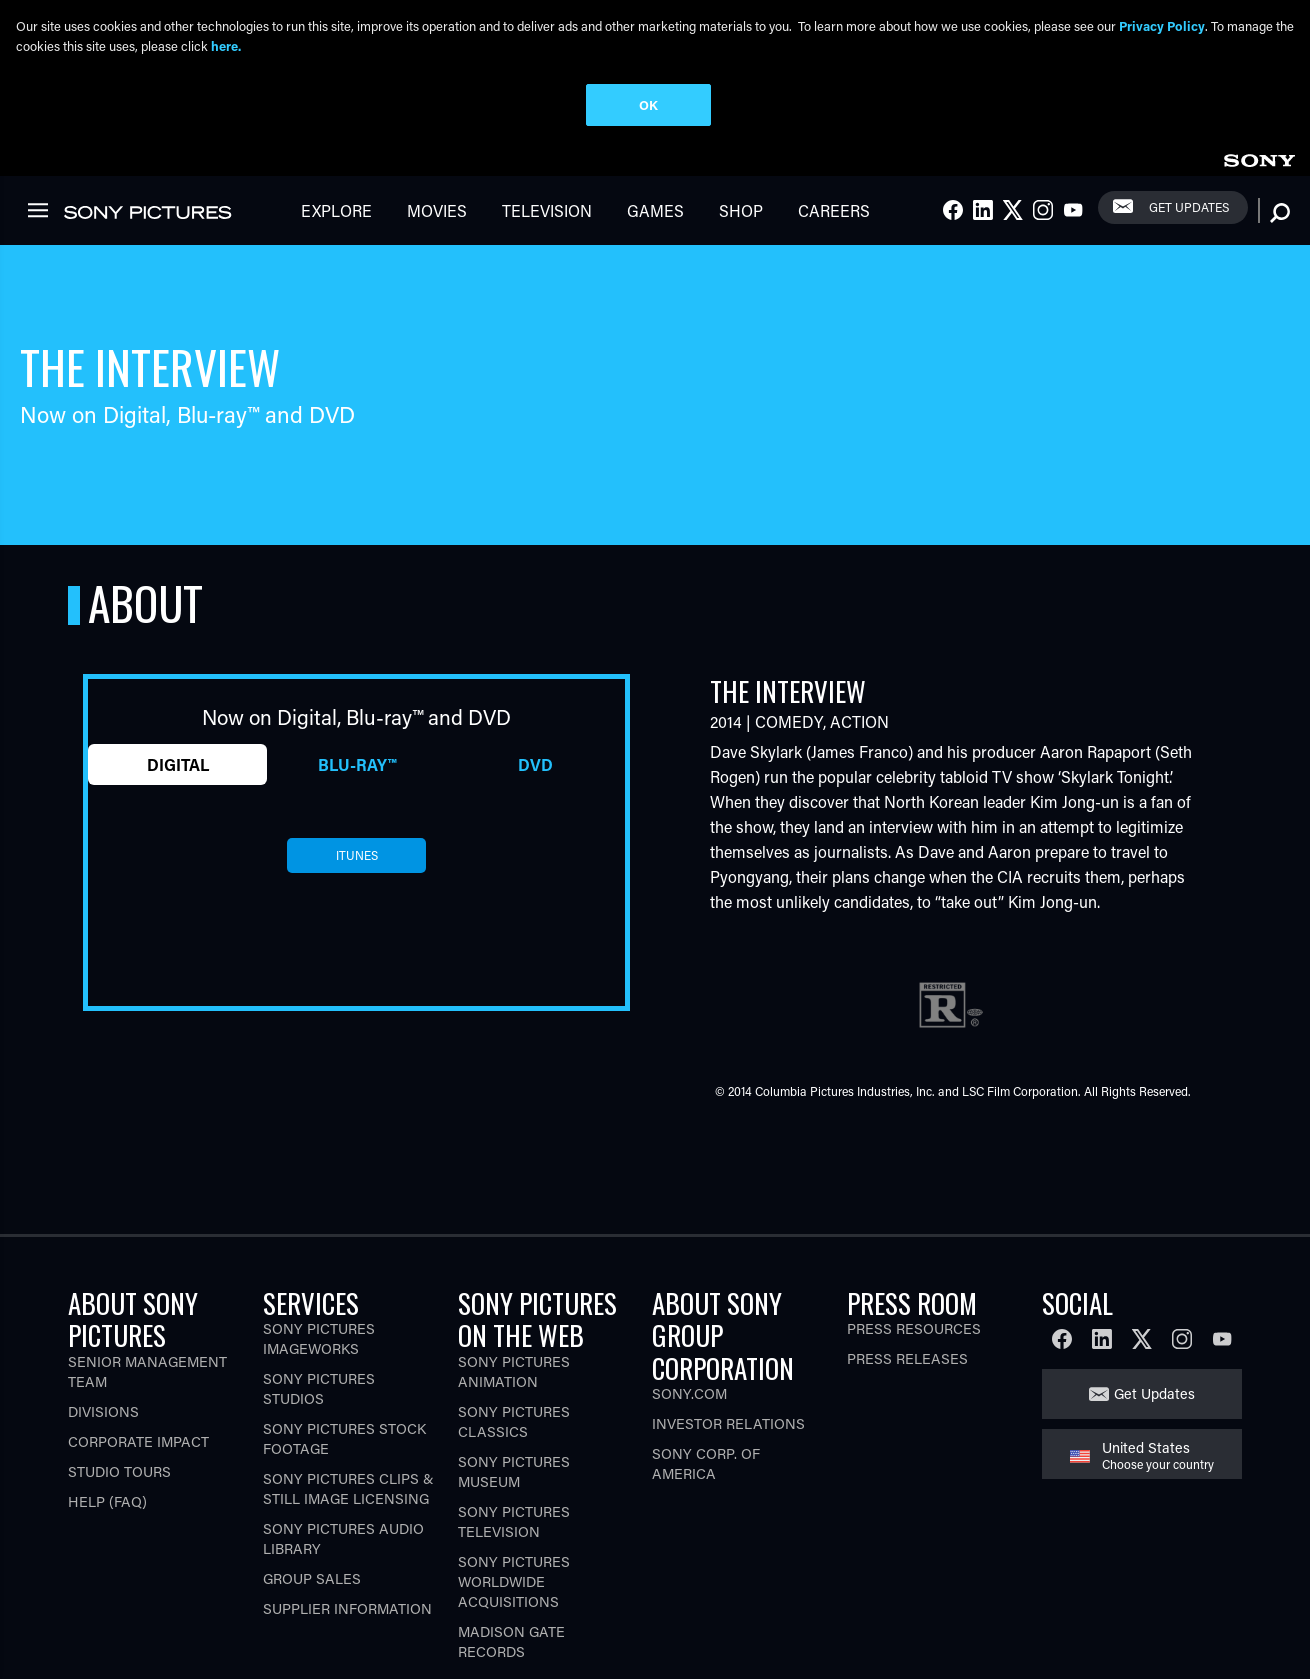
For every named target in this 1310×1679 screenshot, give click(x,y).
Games (655, 202)
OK (648, 104)
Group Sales (312, 1570)
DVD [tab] (535, 755)
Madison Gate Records (511, 1633)
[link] (1259, 149)
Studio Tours (119, 1463)
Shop (741, 202)
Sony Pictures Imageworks (319, 1330)
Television (547, 202)
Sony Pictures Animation (514, 1363)
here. (226, 45)
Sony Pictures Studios (319, 1380)
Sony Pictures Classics (514, 1413)
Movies (437, 202)
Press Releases (907, 1350)
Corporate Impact (138, 1433)
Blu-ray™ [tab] (357, 755)
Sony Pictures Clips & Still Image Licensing (348, 1480)
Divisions (103, 1403)
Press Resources (914, 1320)
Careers (834, 202)
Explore (336, 202)
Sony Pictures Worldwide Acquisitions (514, 1573)
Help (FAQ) (107, 1493)
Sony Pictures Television (514, 1513)
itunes (357, 847)
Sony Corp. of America (706, 1455)
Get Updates (1189, 199)
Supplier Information (347, 1600)
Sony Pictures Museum (514, 1463)
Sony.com (689, 1385)
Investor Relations (728, 1415)
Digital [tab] (178, 755)
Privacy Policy (1162, 25)
